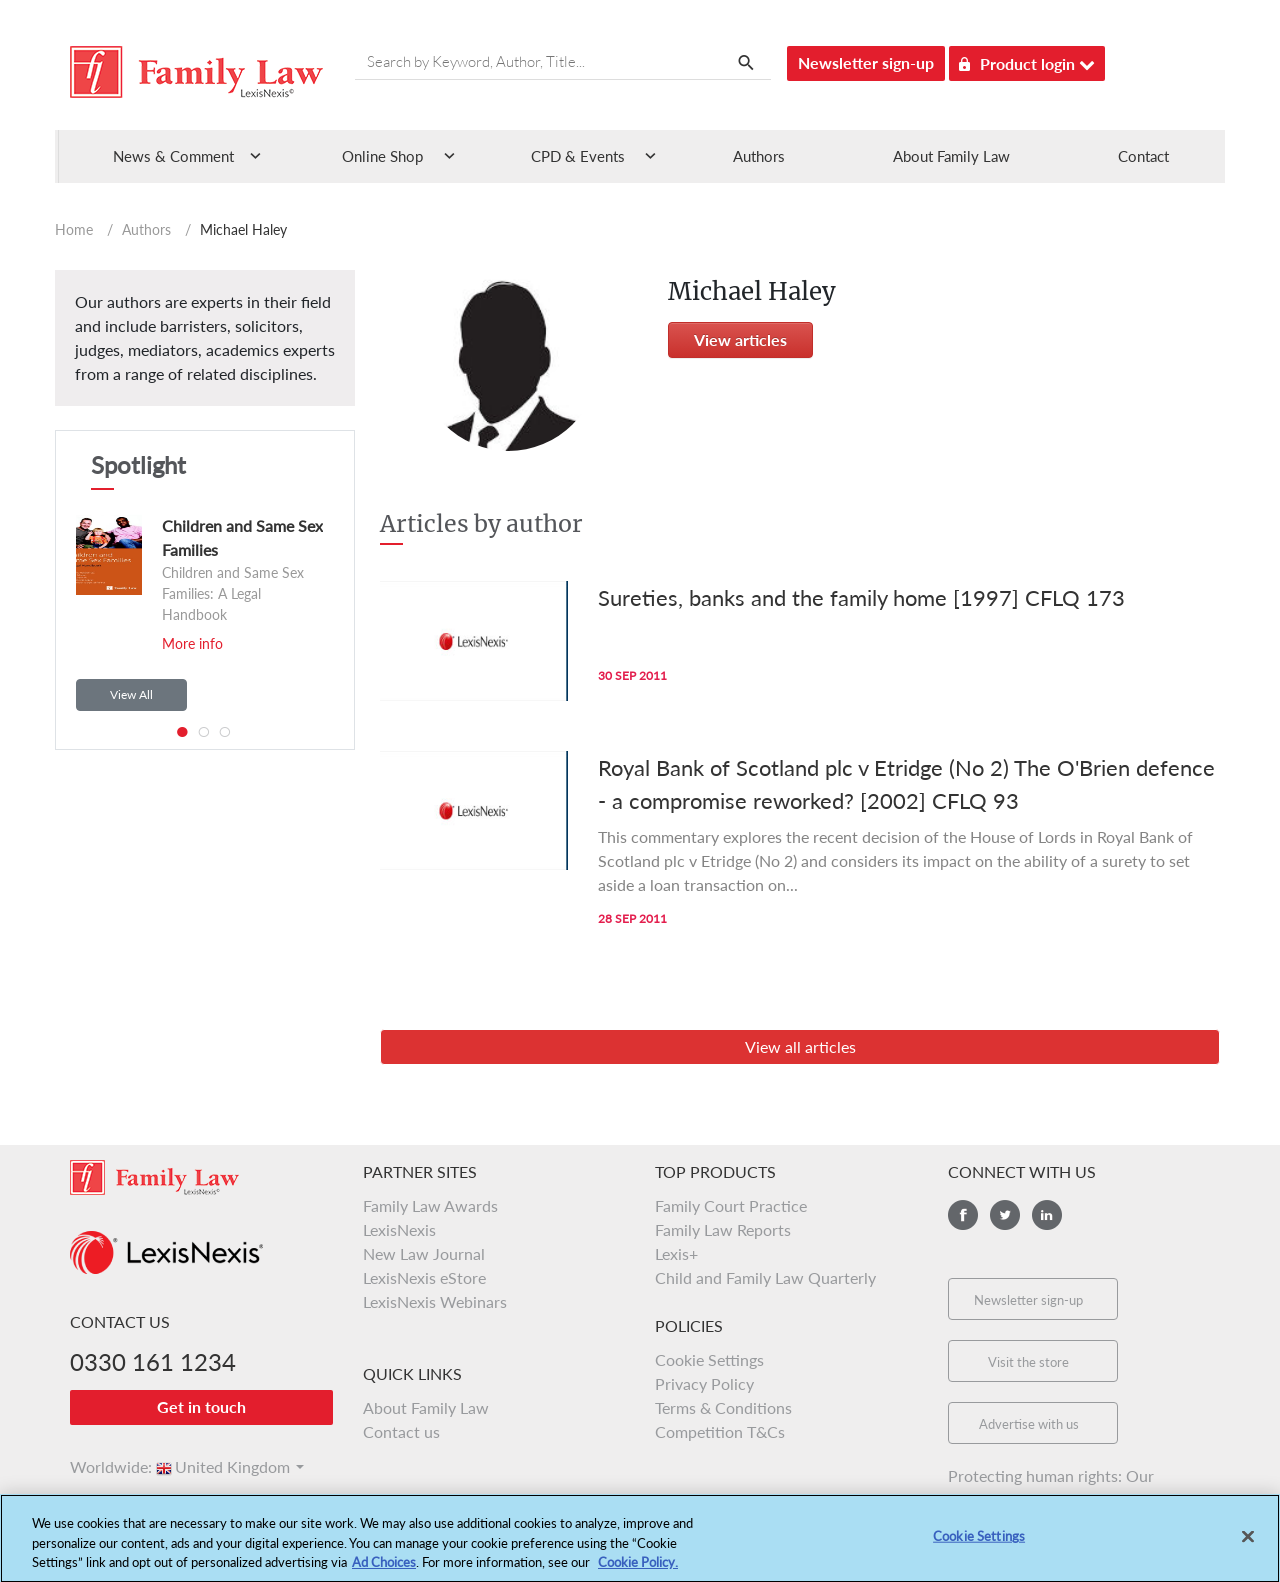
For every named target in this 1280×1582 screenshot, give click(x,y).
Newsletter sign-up (866, 62)
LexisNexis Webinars (435, 1301)
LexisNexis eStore (424, 1277)
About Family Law (951, 156)
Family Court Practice (731, 1205)
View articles (740, 339)
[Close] (1248, 1550)
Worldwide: (102, 1466)
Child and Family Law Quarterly (765, 1277)
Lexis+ (676, 1253)
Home (74, 229)
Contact (1143, 156)
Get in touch (201, 1406)
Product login (1027, 60)
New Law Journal (424, 1253)
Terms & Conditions (723, 1407)
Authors (759, 156)
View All (131, 694)
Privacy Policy (704, 1383)
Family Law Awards (430, 1205)
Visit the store (1028, 1362)
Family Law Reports (723, 1229)
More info (192, 643)
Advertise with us (1029, 1424)
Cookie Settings (709, 1359)
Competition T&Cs (720, 1431)
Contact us (401, 1431)
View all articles (800, 1046)
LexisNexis (399, 1229)
